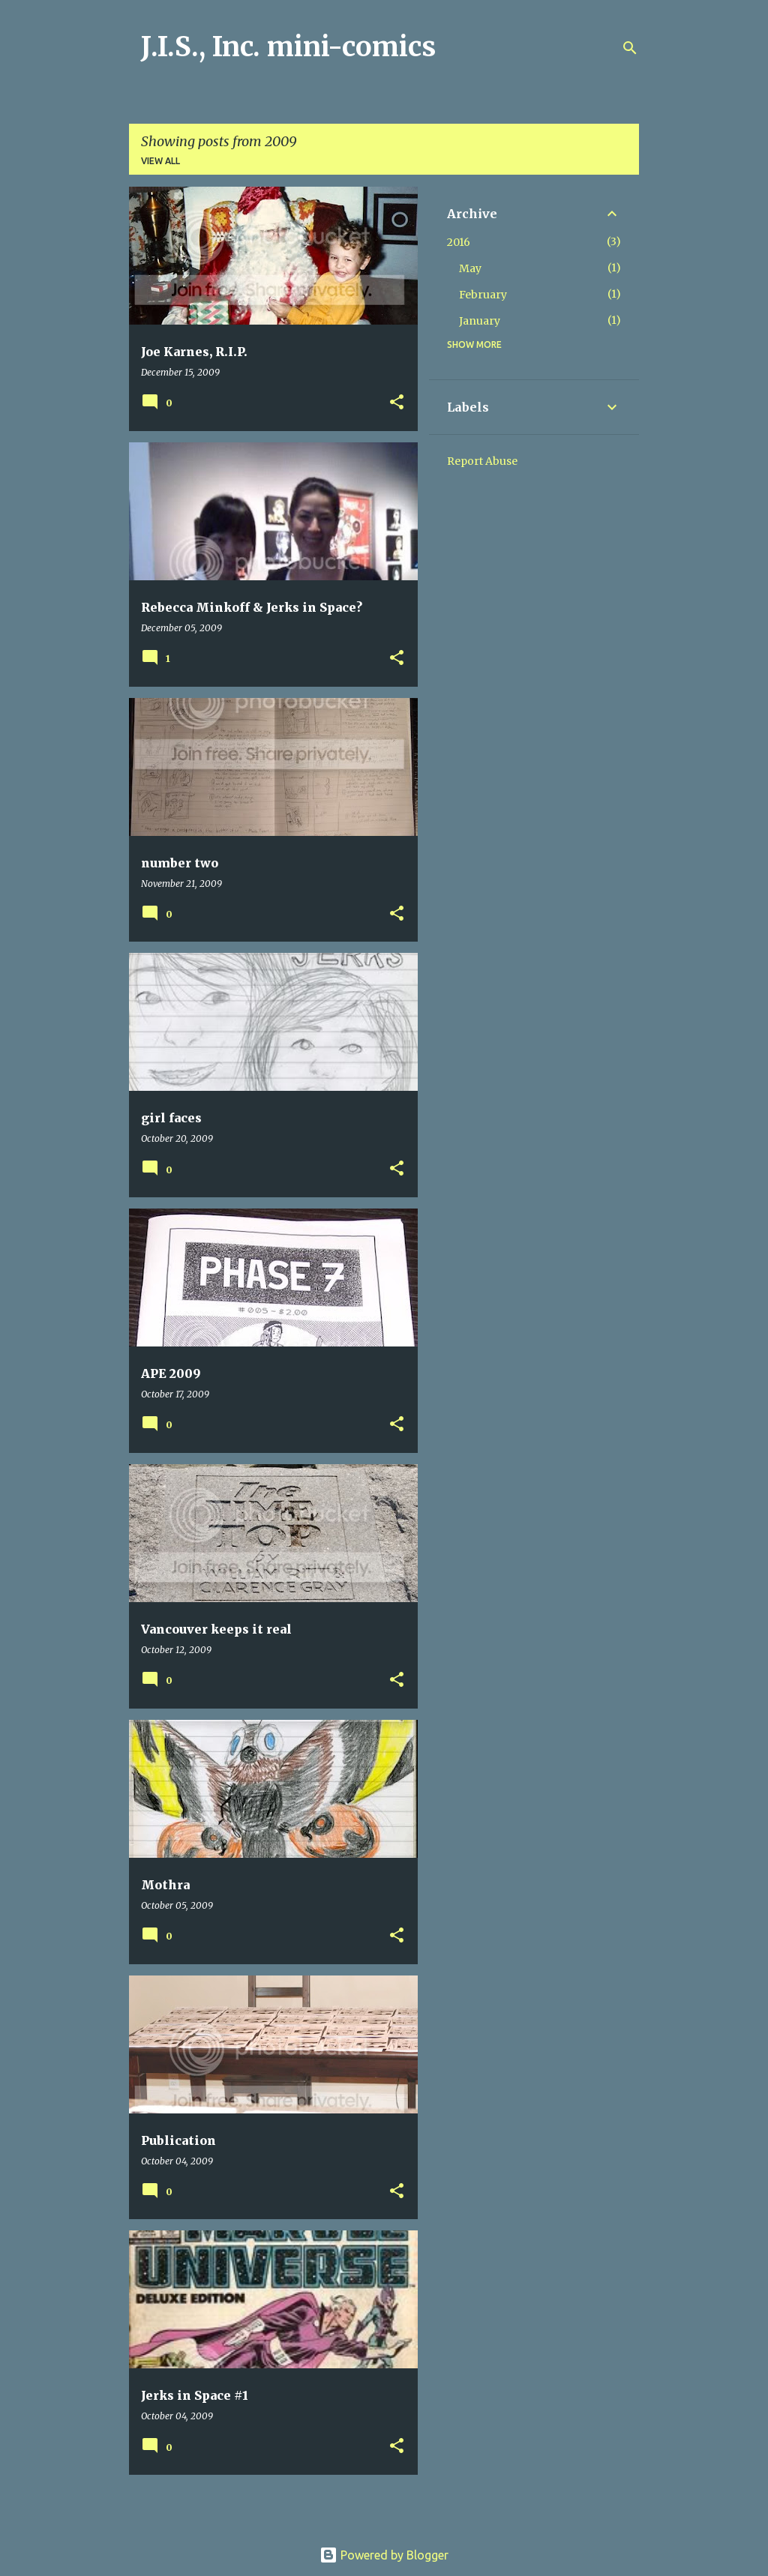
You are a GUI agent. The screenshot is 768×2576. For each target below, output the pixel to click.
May (470, 268)
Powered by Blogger (384, 2555)
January (479, 321)
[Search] (630, 48)
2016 (458, 242)
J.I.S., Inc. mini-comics (288, 47)
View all (160, 161)
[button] (397, 403)
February (483, 294)
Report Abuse (482, 461)
